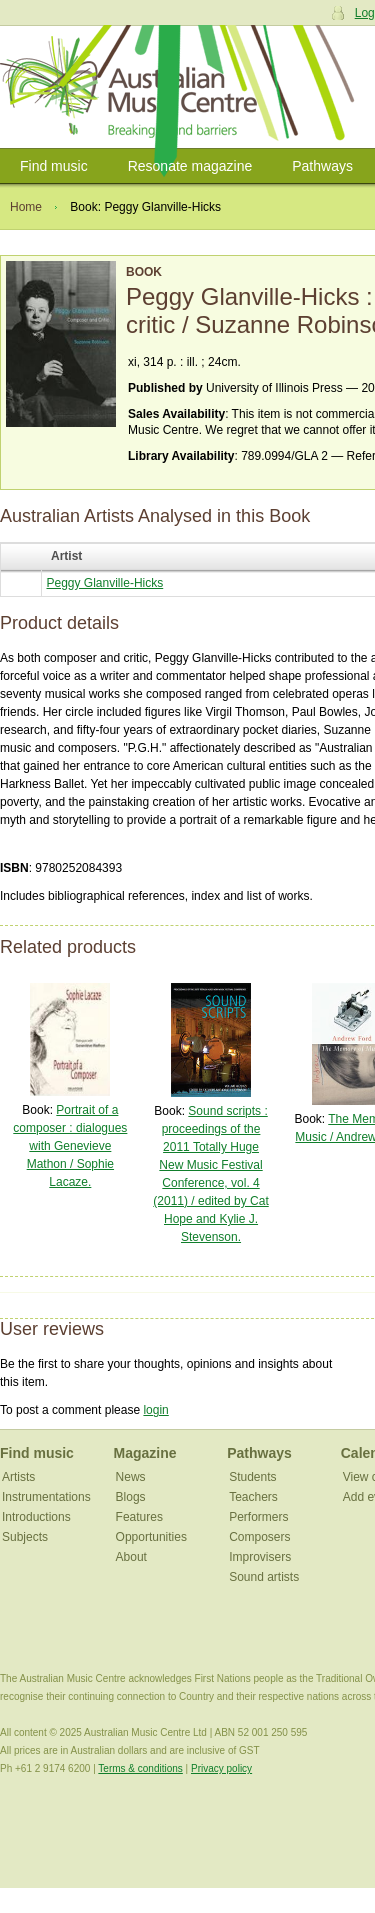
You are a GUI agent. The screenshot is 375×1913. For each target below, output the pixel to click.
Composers (259, 1537)
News (131, 1477)
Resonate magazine (190, 166)
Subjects (25, 1537)
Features (139, 1517)
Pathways (322, 166)
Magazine (145, 1453)
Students (252, 1477)
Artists (18, 1477)
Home (26, 207)
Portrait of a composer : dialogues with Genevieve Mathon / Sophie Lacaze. (70, 1146)
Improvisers (260, 1557)
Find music (54, 166)
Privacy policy (221, 1768)
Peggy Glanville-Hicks (105, 583)
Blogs (131, 1497)
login (155, 1410)
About (131, 1557)
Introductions (36, 1517)
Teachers (253, 1497)
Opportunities (151, 1537)
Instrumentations (46, 1497)
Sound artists (264, 1577)
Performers (258, 1517)
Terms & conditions (140, 1768)
